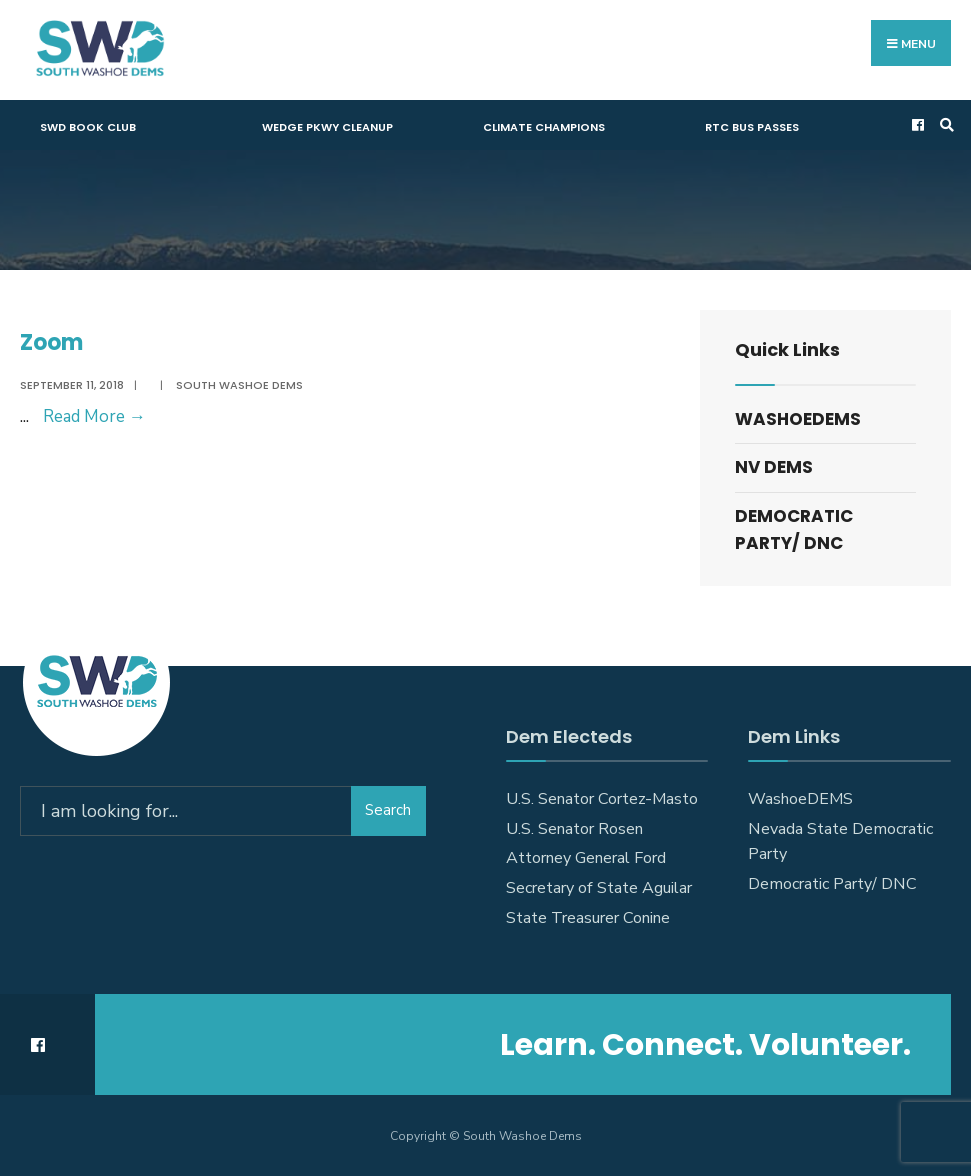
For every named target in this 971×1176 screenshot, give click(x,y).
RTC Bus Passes (752, 127)
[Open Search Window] (944, 125)
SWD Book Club (88, 127)
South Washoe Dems (239, 385)
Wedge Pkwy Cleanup (327, 127)
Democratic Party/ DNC (794, 529)
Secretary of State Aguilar (599, 888)
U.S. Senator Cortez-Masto (602, 799)
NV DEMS (774, 467)
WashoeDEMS (798, 419)
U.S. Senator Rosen (574, 829)
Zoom (51, 342)
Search (388, 810)
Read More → (94, 416)
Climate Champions (544, 127)
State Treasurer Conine (588, 918)
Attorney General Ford (586, 858)
